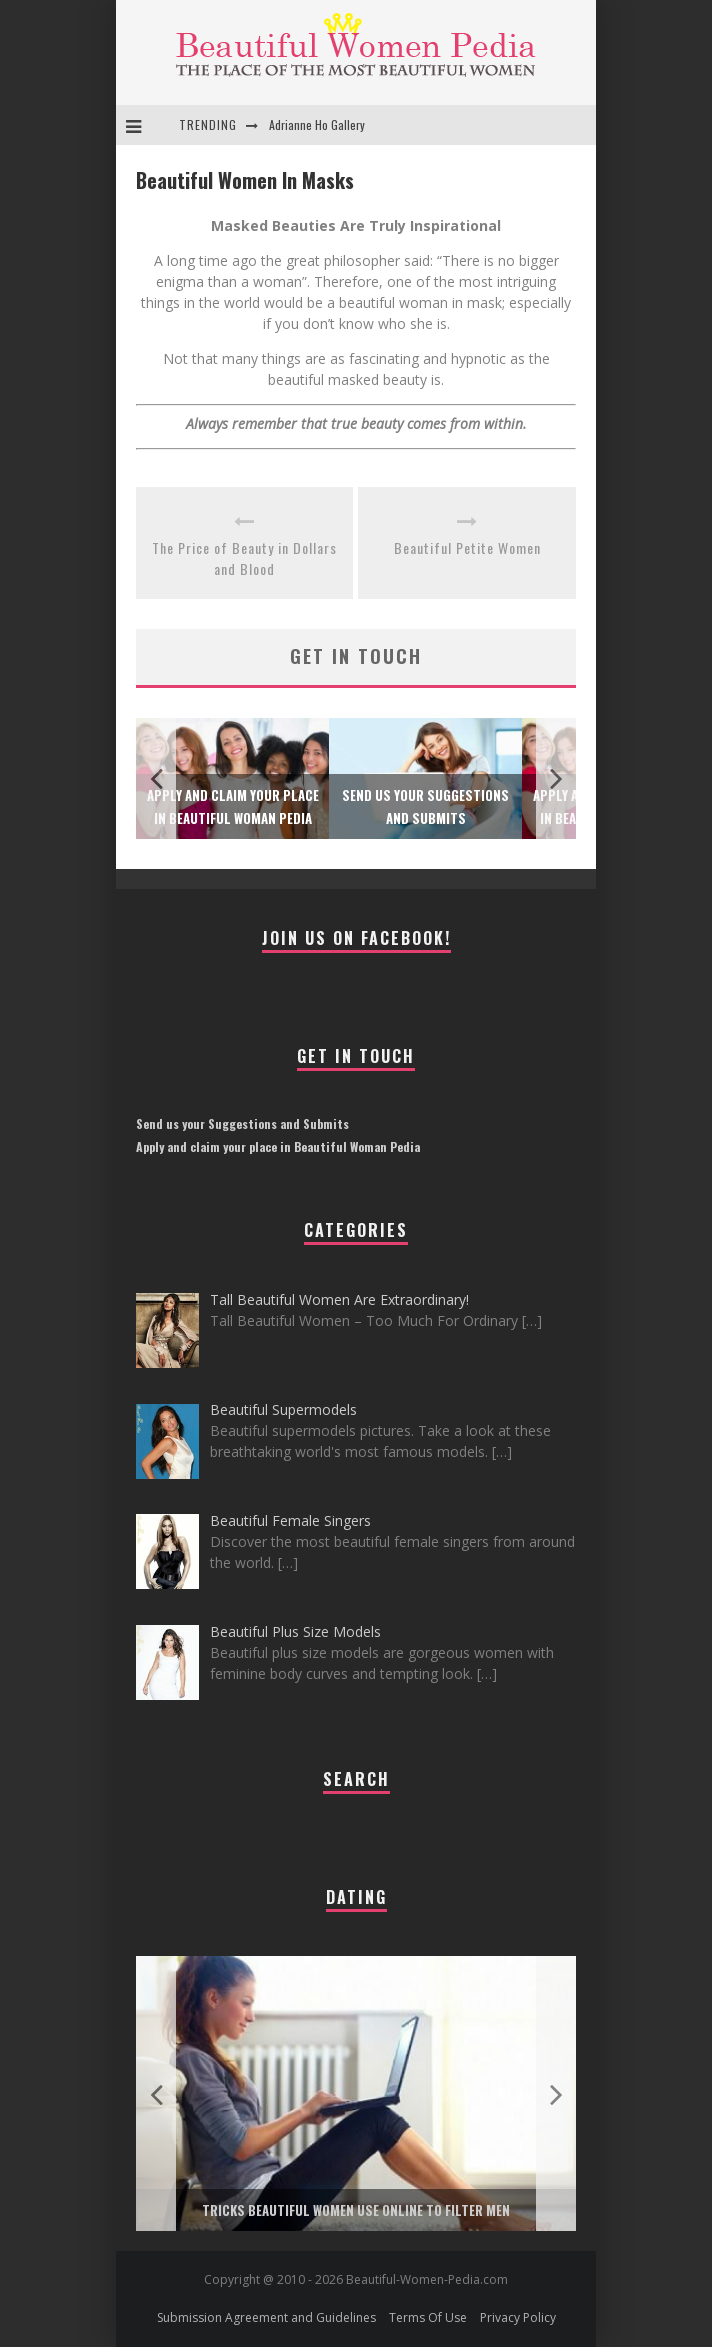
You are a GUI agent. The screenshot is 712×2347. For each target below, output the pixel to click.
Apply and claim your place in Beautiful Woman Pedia (278, 1146)
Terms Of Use (428, 2317)
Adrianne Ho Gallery (317, 124)
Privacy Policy (518, 2317)
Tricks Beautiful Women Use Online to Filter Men (356, 2210)
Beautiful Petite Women (467, 547)
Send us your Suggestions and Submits (242, 1123)
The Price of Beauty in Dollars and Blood (244, 558)
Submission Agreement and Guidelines (266, 2317)
